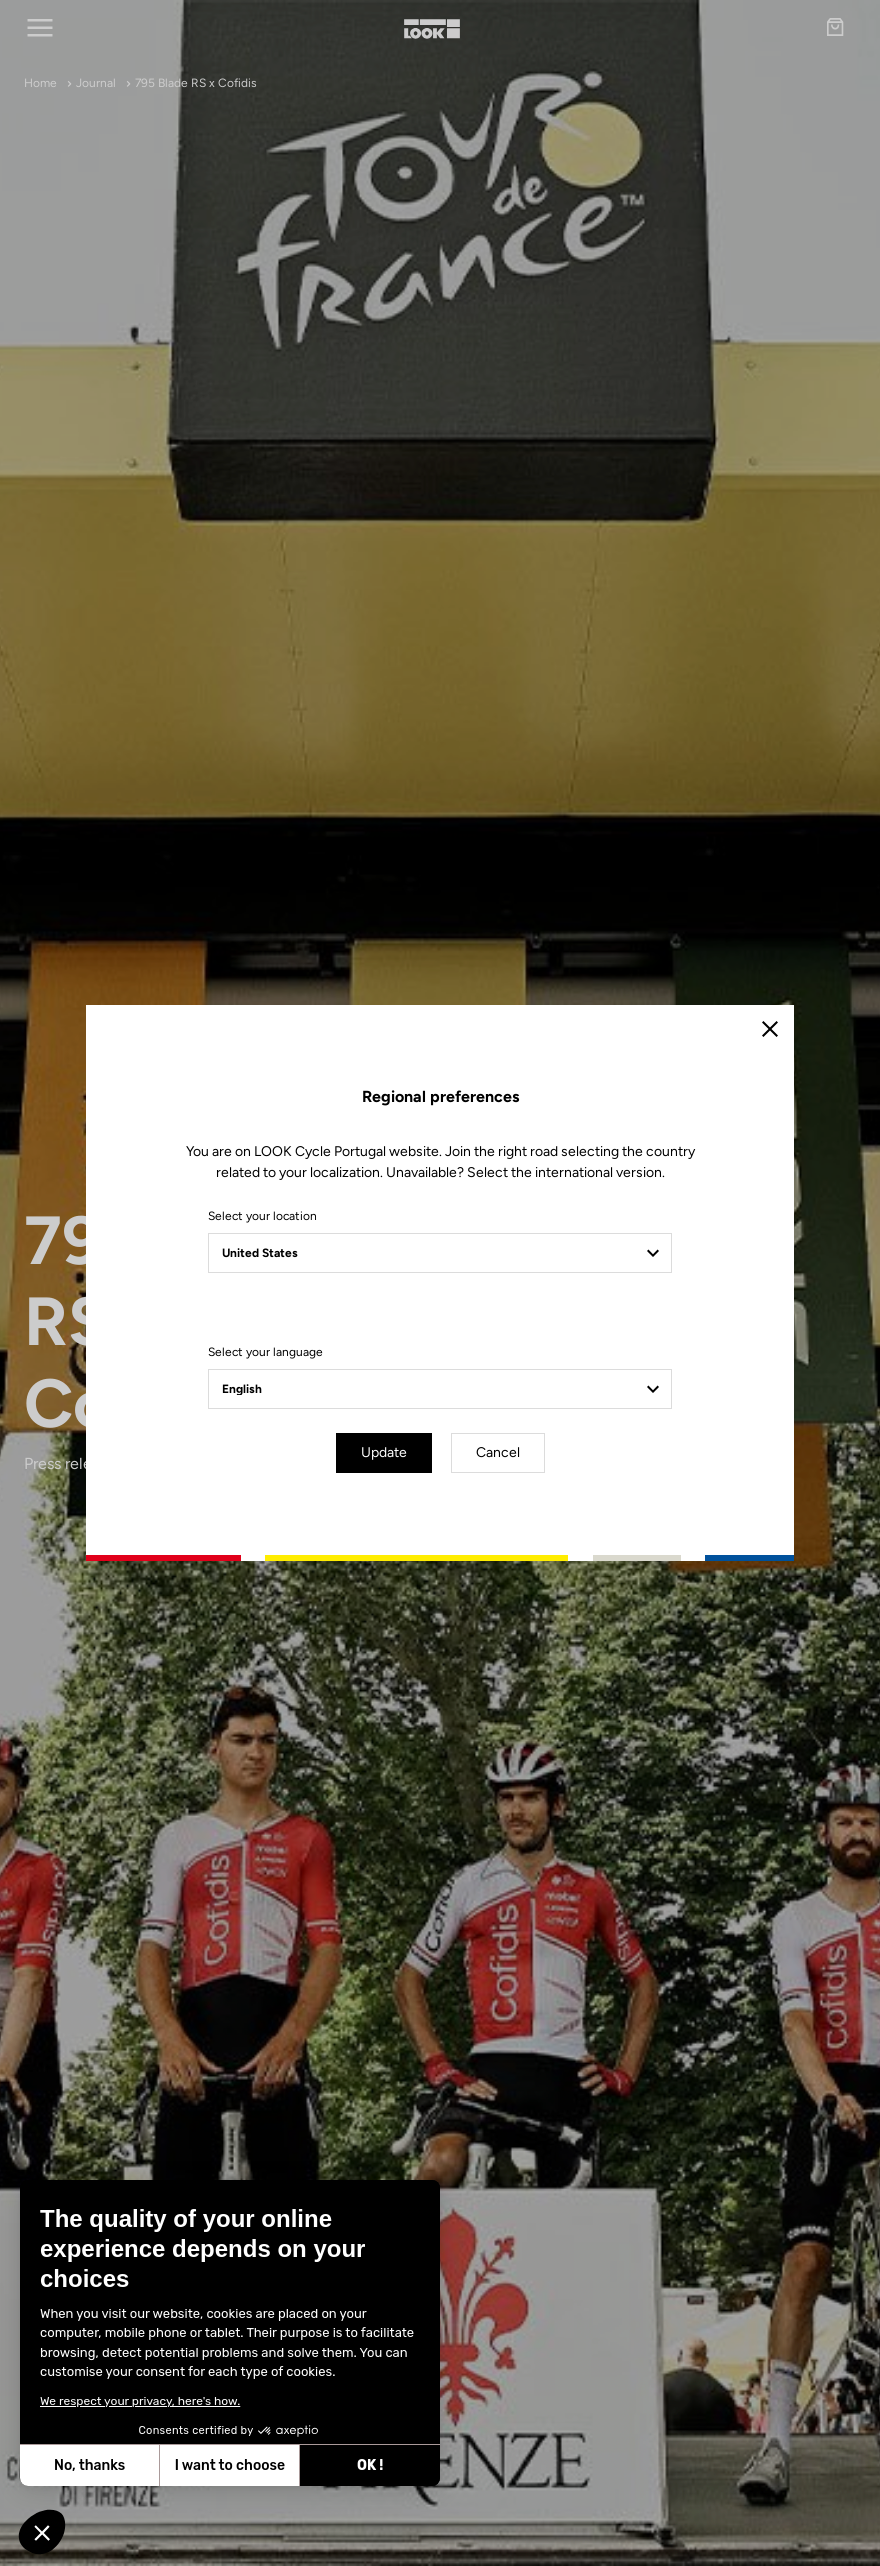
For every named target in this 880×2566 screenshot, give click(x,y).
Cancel (498, 1452)
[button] (42, 2532)
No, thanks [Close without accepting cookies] (84, 2465)
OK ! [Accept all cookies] (365, 2465)
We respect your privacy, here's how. (135, 2401)
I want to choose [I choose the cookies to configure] (224, 2465)
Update (384, 1452)
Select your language (265, 1352)
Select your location (262, 1216)
